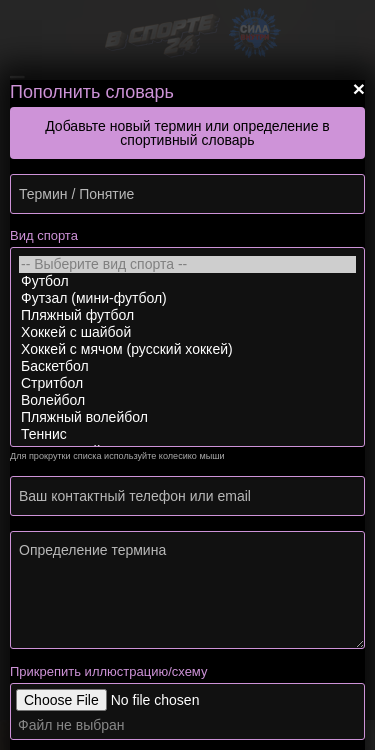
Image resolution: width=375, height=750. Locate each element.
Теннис (187, 434)
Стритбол (187, 383)
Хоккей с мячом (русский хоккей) (187, 349)
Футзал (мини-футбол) (187, 298)
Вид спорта (44, 235)
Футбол (187, 281)
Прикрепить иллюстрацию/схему (108, 671)
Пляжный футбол (187, 315)
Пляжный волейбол (187, 417)
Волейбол (187, 400)
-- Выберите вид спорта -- (187, 264)
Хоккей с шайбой (187, 332)
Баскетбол (187, 366)
